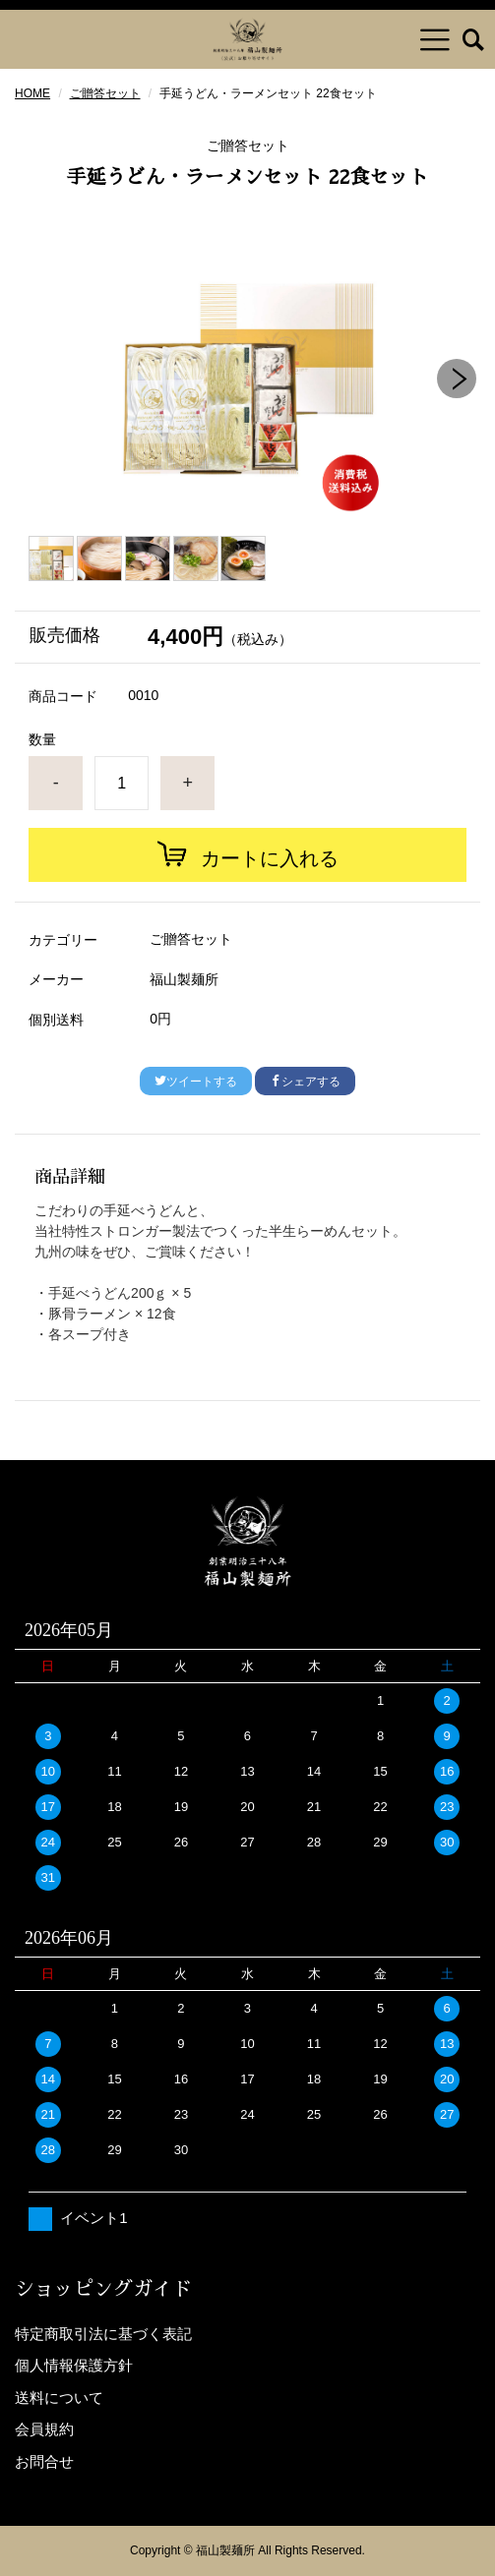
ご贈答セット (105, 93)
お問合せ (44, 2461)
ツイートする (196, 1081)
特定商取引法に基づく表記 (103, 2333)
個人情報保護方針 (74, 2365)
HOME (32, 93)
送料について (59, 2397)
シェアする (305, 1081)
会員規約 (44, 2429)
